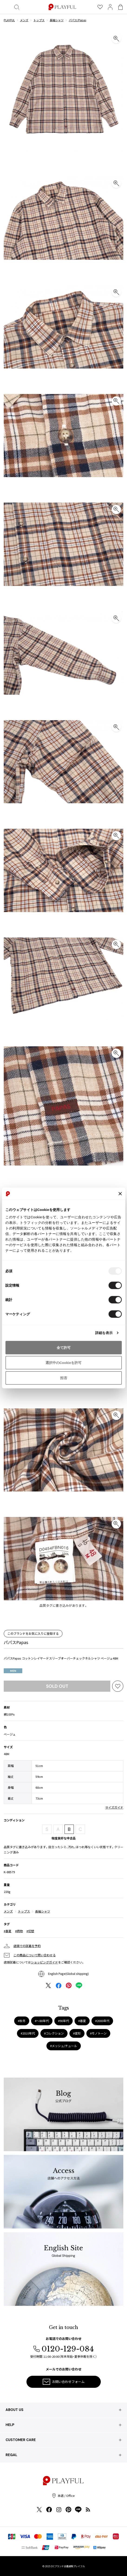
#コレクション (54, 2033)
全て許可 (64, 1347)
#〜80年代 (42, 2021)
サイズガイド (114, 1807)
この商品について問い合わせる (34, 1955)
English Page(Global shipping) (68, 1973)
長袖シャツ (42, 1911)
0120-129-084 (63, 2349)
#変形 (77, 2033)
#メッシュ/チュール (63, 2046)
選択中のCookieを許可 (63, 1363)
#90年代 (63, 2021)
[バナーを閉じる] (120, 1193)
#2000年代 (102, 2021)
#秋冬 (22, 2021)
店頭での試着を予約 (27, 1946)
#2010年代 (28, 2033)
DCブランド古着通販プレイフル (68, 2566)
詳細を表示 (104, 1333)
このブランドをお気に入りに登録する (33, 1633)
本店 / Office (63, 2495)
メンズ (8, 1911)
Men (13, 1671)
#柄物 (19, 1931)
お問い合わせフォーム (64, 2382)
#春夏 (7, 1931)
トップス (24, 1911)
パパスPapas (16, 1642)
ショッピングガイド (44, 1962)
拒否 (63, 1378)
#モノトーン (98, 2033)
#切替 (30, 1931)
